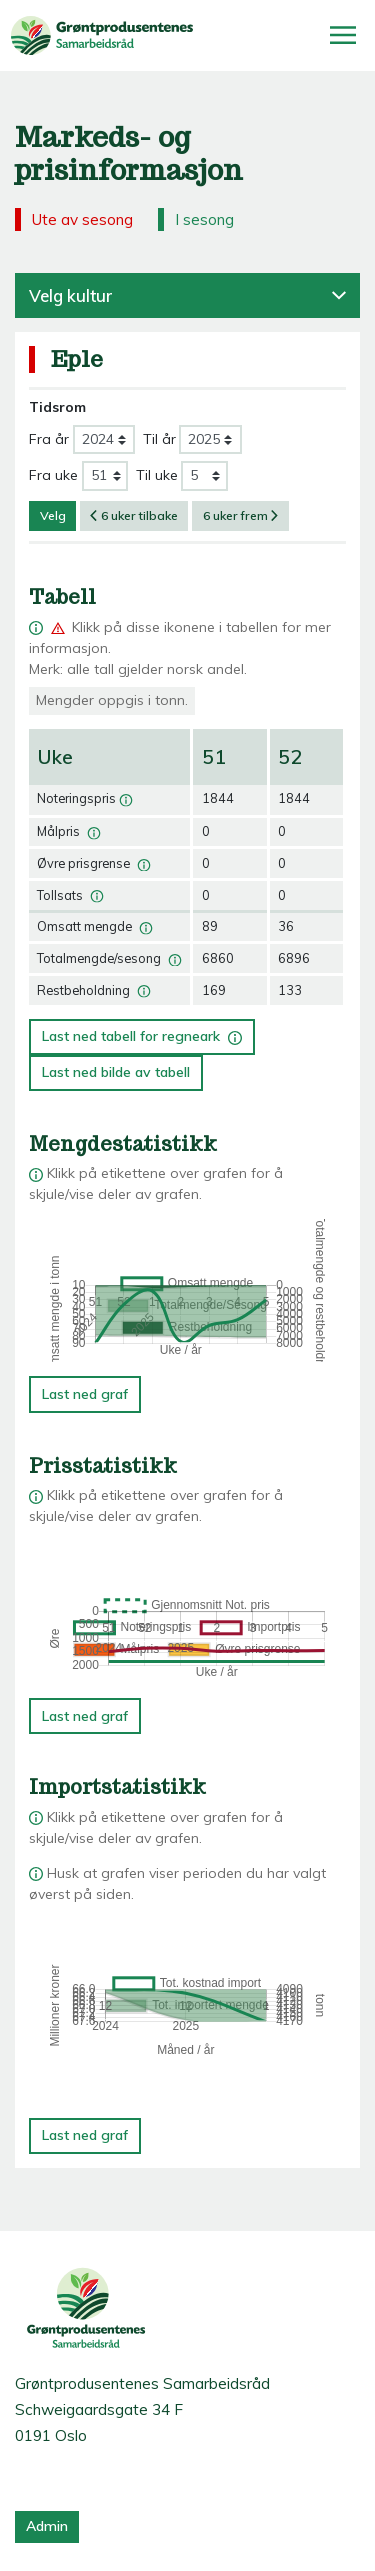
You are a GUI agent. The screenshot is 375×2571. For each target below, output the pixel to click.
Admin (47, 2526)
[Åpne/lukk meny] (343, 35)
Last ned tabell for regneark (142, 1032)
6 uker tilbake (134, 515)
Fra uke (53, 475)
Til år (159, 439)
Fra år (49, 439)
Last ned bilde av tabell (116, 1072)
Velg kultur (187, 295)
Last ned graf (85, 1394)
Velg (53, 515)
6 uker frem (241, 515)
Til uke (157, 475)
